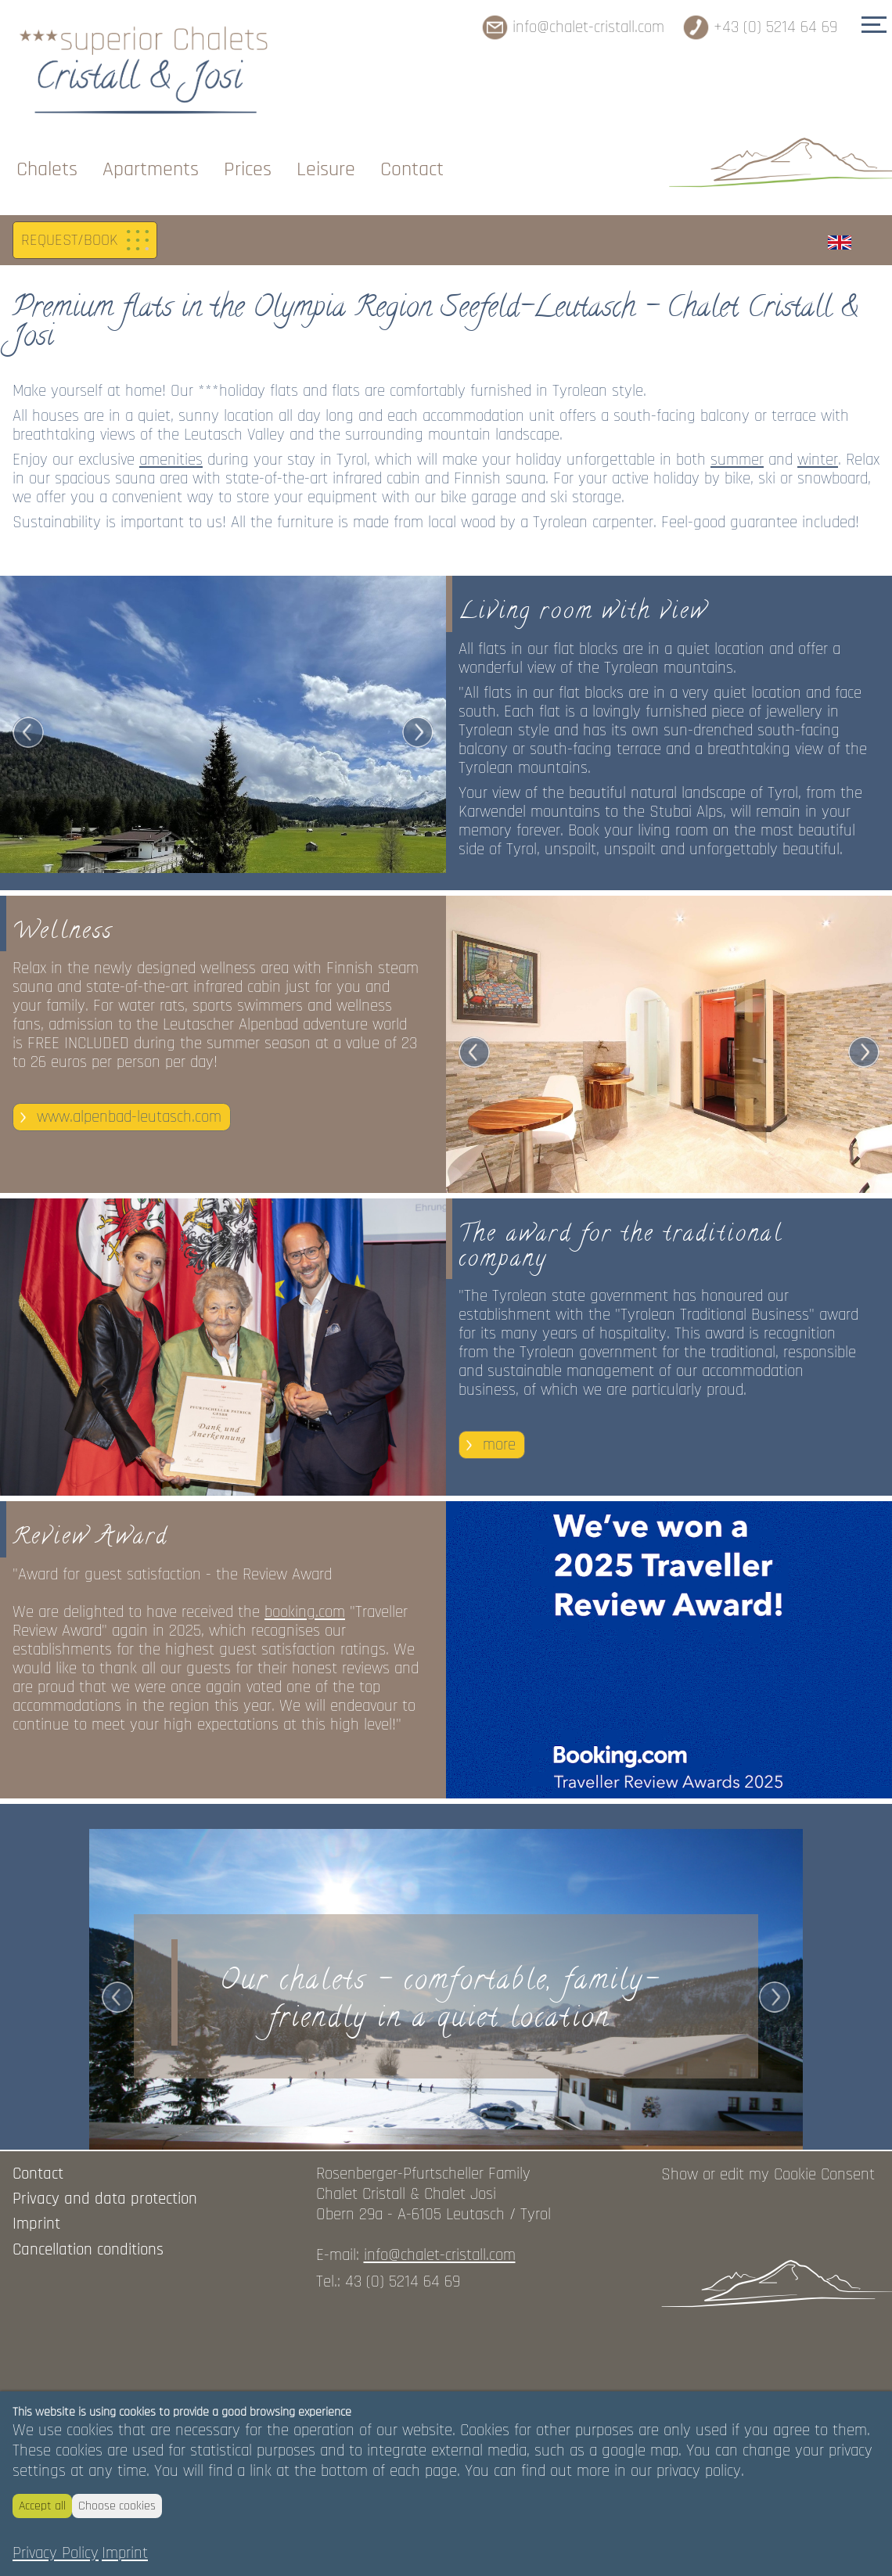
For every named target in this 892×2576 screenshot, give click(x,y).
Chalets (46, 143)
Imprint (125, 2553)
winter (817, 730)
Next (417, 1002)
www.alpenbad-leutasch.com (129, 1386)
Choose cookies (117, 2506)
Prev (28, 1002)
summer (737, 730)
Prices (248, 143)
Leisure (326, 143)
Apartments (151, 143)
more (499, 1713)
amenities (171, 730)
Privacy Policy (56, 2553)
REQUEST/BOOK (69, 510)
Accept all (42, 2506)
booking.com (304, 1879)
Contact (412, 143)
